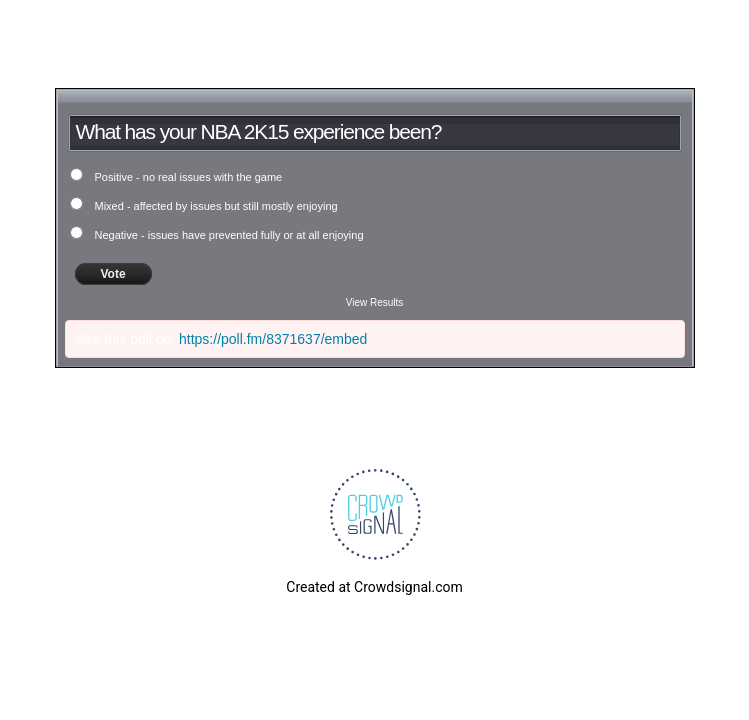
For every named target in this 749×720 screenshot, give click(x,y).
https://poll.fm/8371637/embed (273, 339)
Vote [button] (113, 274)
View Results (375, 302)
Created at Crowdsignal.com (374, 587)
